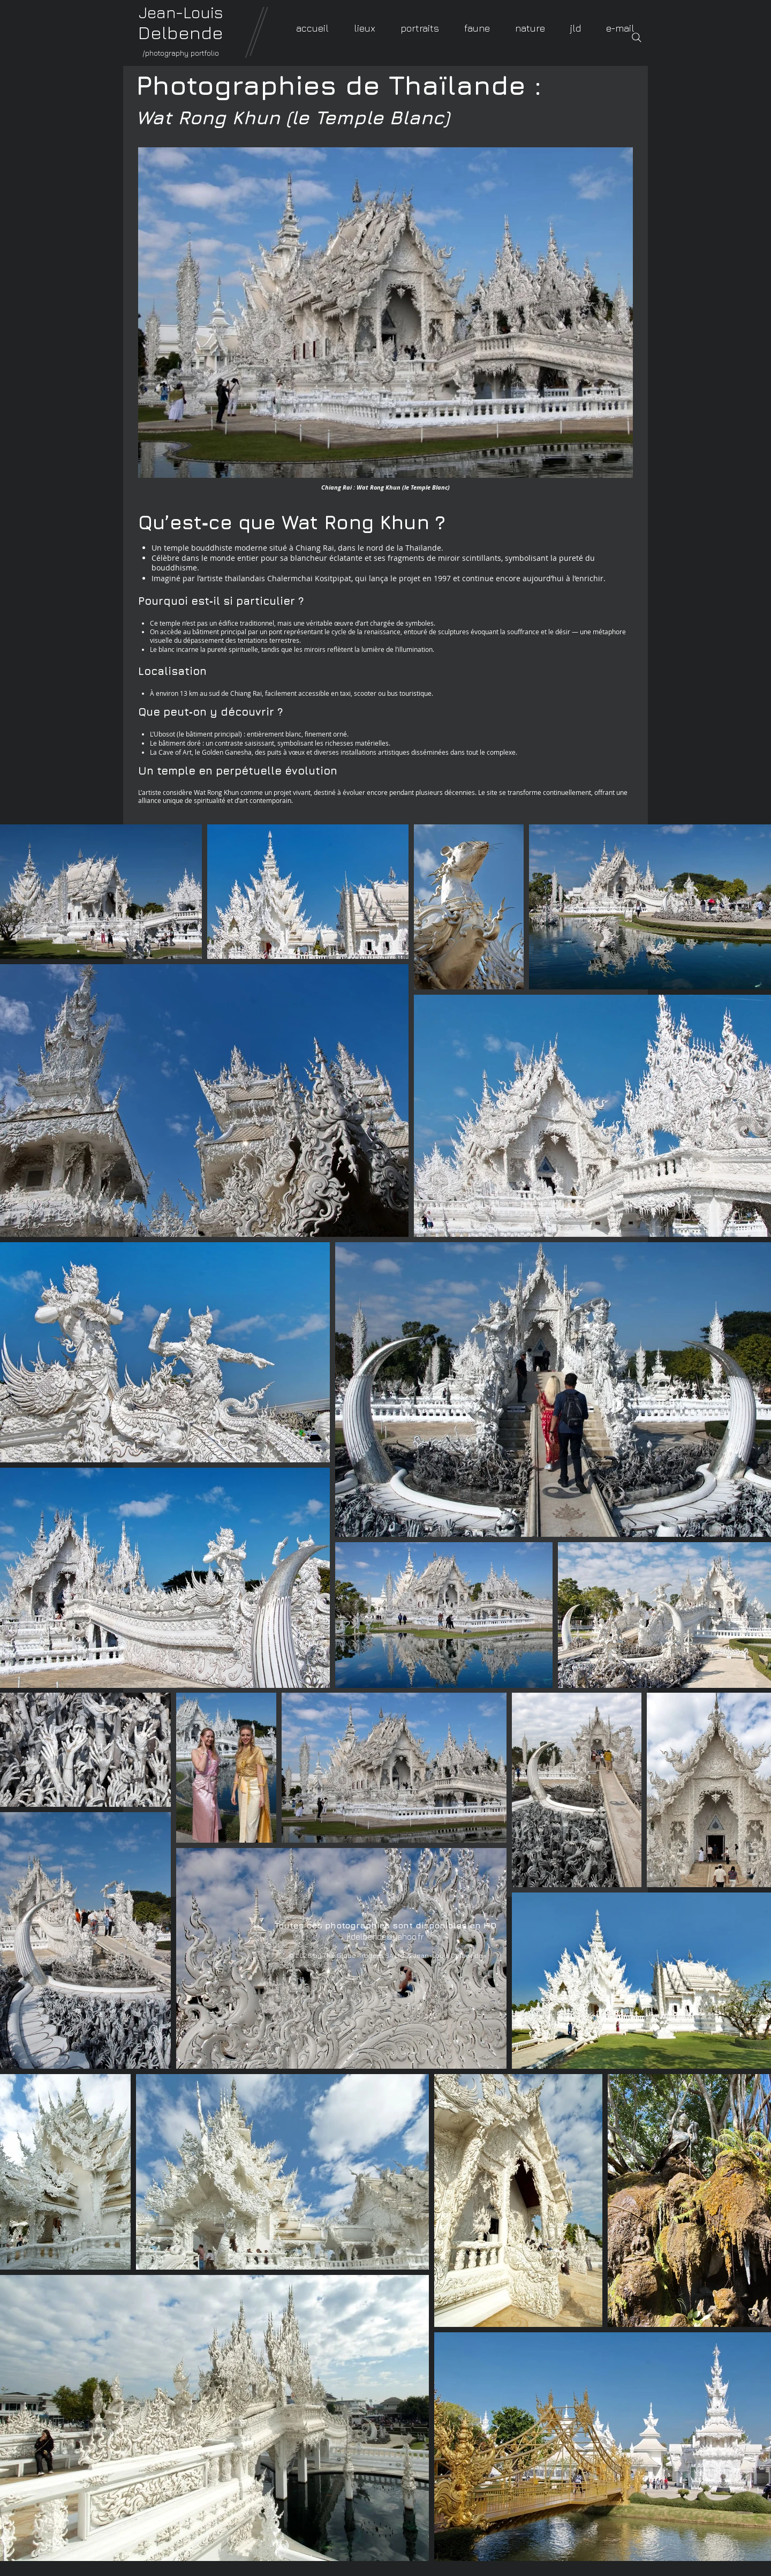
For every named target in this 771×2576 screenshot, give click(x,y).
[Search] (636, 37)
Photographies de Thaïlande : (338, 85)
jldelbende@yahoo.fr (385, 1936)
